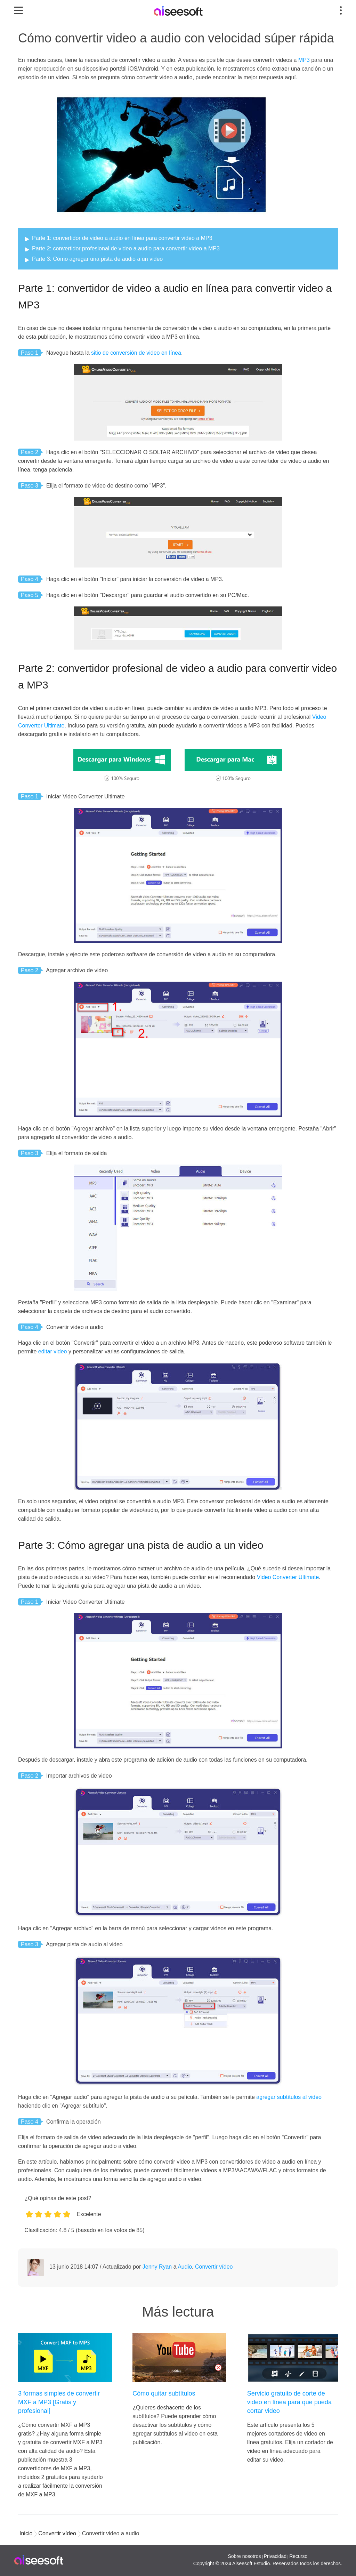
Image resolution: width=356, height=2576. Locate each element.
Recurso (298, 2556)
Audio (185, 2267)
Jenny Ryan (157, 2267)
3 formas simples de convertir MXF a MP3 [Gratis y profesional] (59, 2402)
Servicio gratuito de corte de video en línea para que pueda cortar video (289, 2402)
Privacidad (275, 2556)
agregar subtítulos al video (289, 2097)
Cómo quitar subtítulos (163, 2393)
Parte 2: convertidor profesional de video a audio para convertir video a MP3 (126, 248)
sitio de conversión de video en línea (136, 353)
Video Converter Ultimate (288, 1577)
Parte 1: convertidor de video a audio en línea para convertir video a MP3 (122, 238)
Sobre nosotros (244, 2556)
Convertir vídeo (214, 2267)
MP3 (304, 60)
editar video (52, 1351)
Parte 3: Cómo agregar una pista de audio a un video (97, 259)
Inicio (25, 2533)
